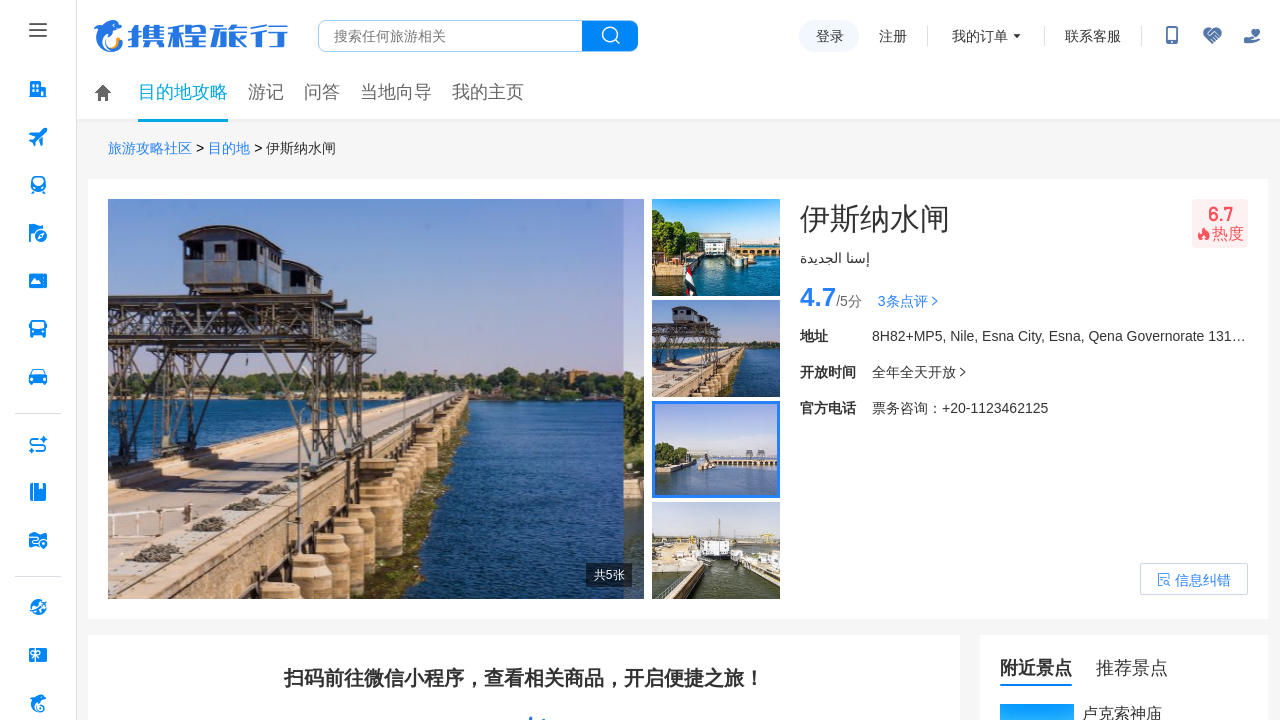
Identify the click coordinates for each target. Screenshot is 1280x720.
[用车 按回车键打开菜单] (38, 377)
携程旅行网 (191, 36)
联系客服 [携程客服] (1093, 36)
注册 (893, 36)
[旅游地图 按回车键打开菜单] (38, 540)
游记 (266, 92)
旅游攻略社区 (150, 148)
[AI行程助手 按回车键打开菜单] (38, 444)
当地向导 (396, 92)
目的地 (229, 148)
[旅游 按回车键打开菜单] (38, 233)
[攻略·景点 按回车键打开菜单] (38, 492)
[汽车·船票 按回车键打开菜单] (38, 329)
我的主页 (488, 92)
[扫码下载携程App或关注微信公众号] (1172, 36)
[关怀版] (1252, 36)
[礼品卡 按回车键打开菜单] (38, 655)
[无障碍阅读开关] (1212, 36)
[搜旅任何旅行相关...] (450, 36)
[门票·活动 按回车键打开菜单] (38, 281)
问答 (322, 92)
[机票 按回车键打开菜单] (38, 137)
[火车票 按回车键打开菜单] (38, 185)
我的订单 (980, 36)
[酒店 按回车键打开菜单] (38, 89)
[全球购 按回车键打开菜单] (38, 607)
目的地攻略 (183, 92)
